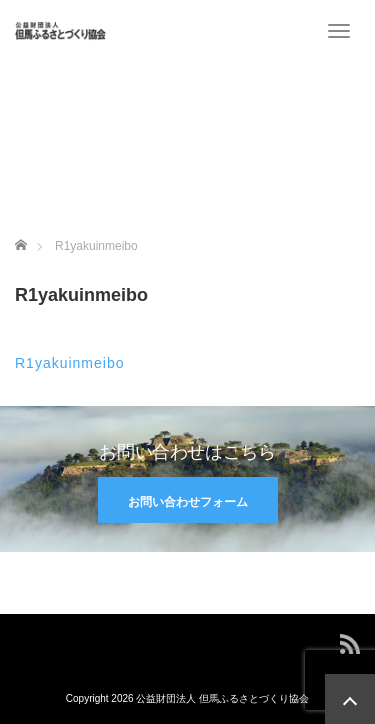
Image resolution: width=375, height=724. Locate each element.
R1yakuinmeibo (70, 363)
